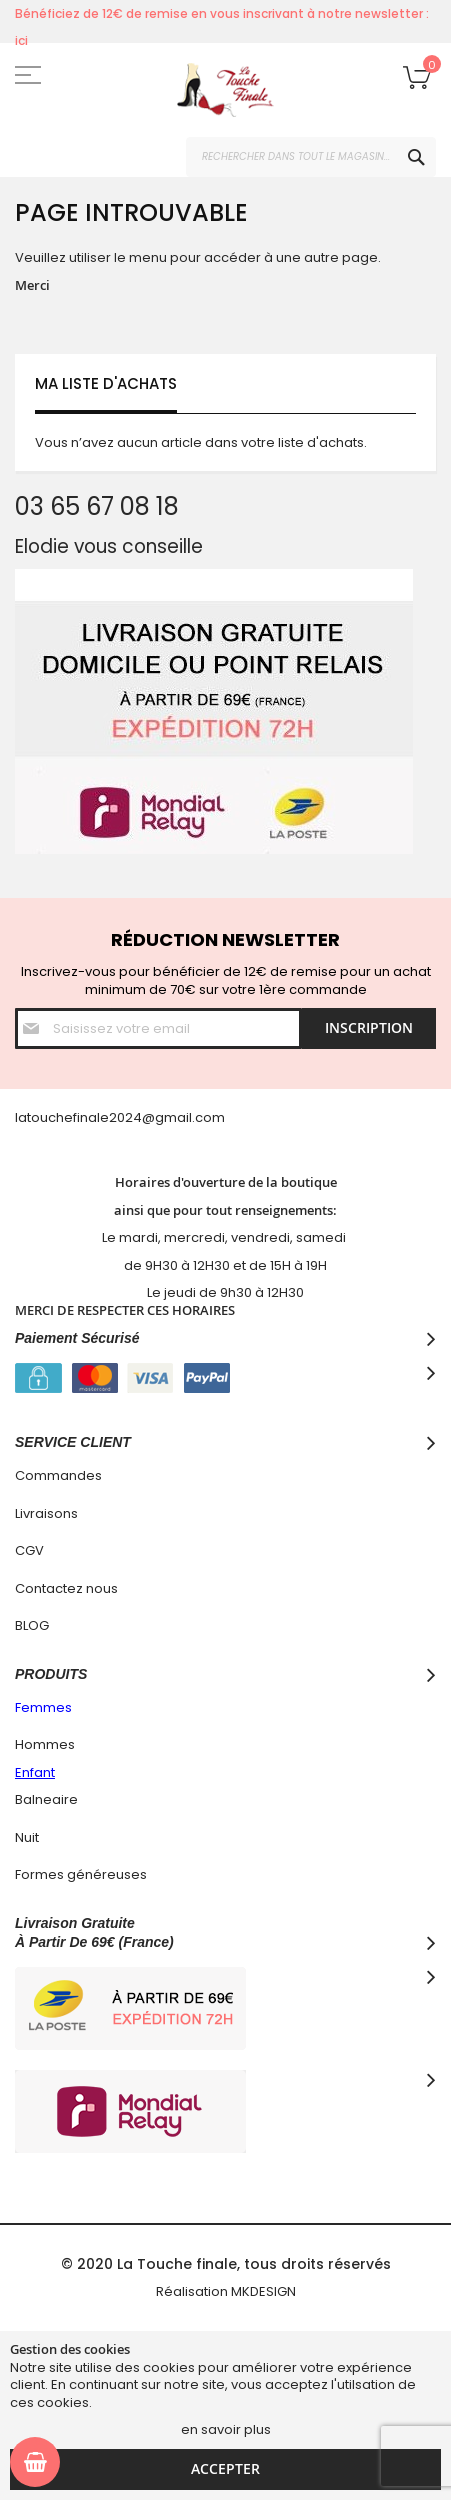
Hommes (45, 1744)
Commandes (58, 1475)
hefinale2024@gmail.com (140, 1117)
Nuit (27, 1837)
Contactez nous (66, 1588)
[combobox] (311, 157)
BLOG (32, 1625)
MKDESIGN (263, 2291)
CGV (29, 1550)
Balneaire (46, 1799)
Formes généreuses (81, 1874)
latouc (35, 1117)
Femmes (43, 1707)
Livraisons (46, 1513)
